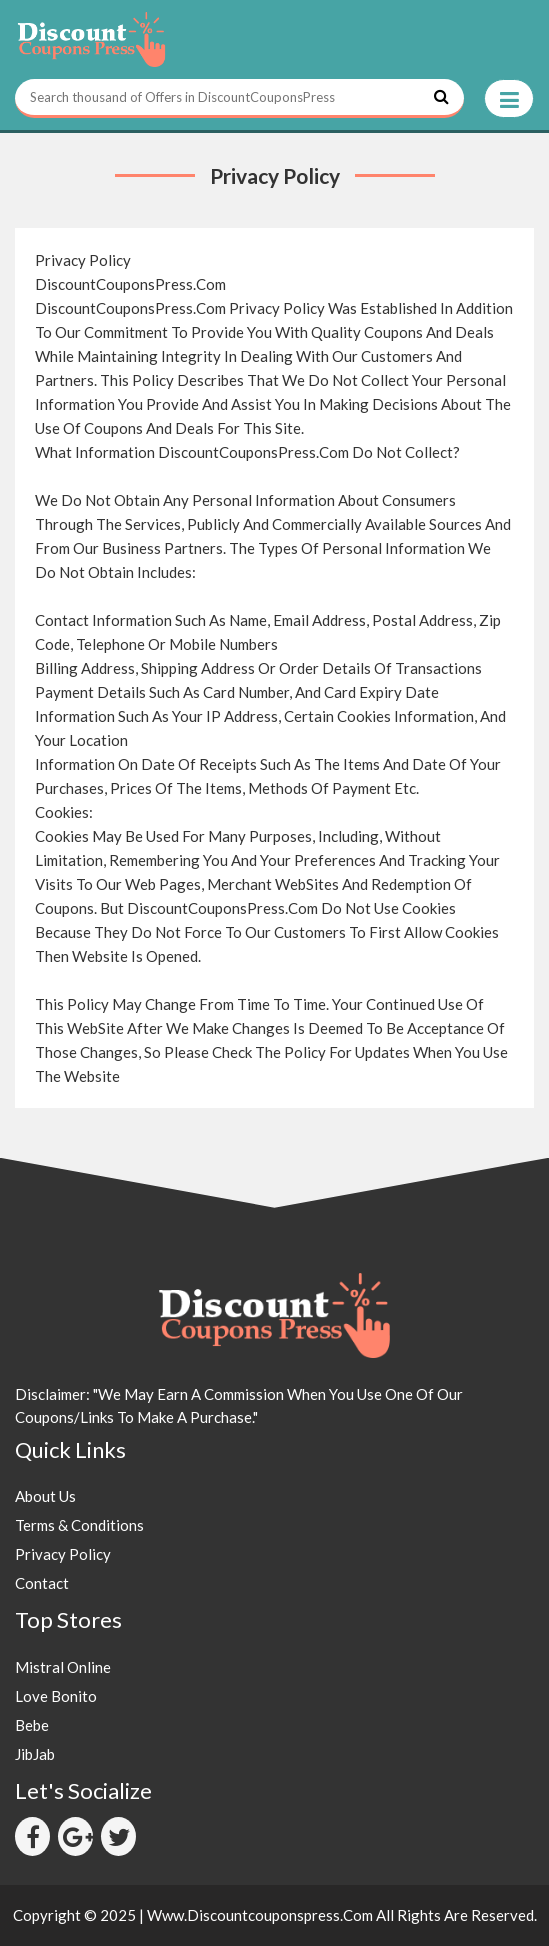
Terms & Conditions (79, 1525)
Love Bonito (56, 1696)
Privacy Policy (63, 1554)
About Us (45, 1496)
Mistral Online (63, 1667)
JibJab (35, 1754)
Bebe (32, 1725)
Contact (42, 1583)
